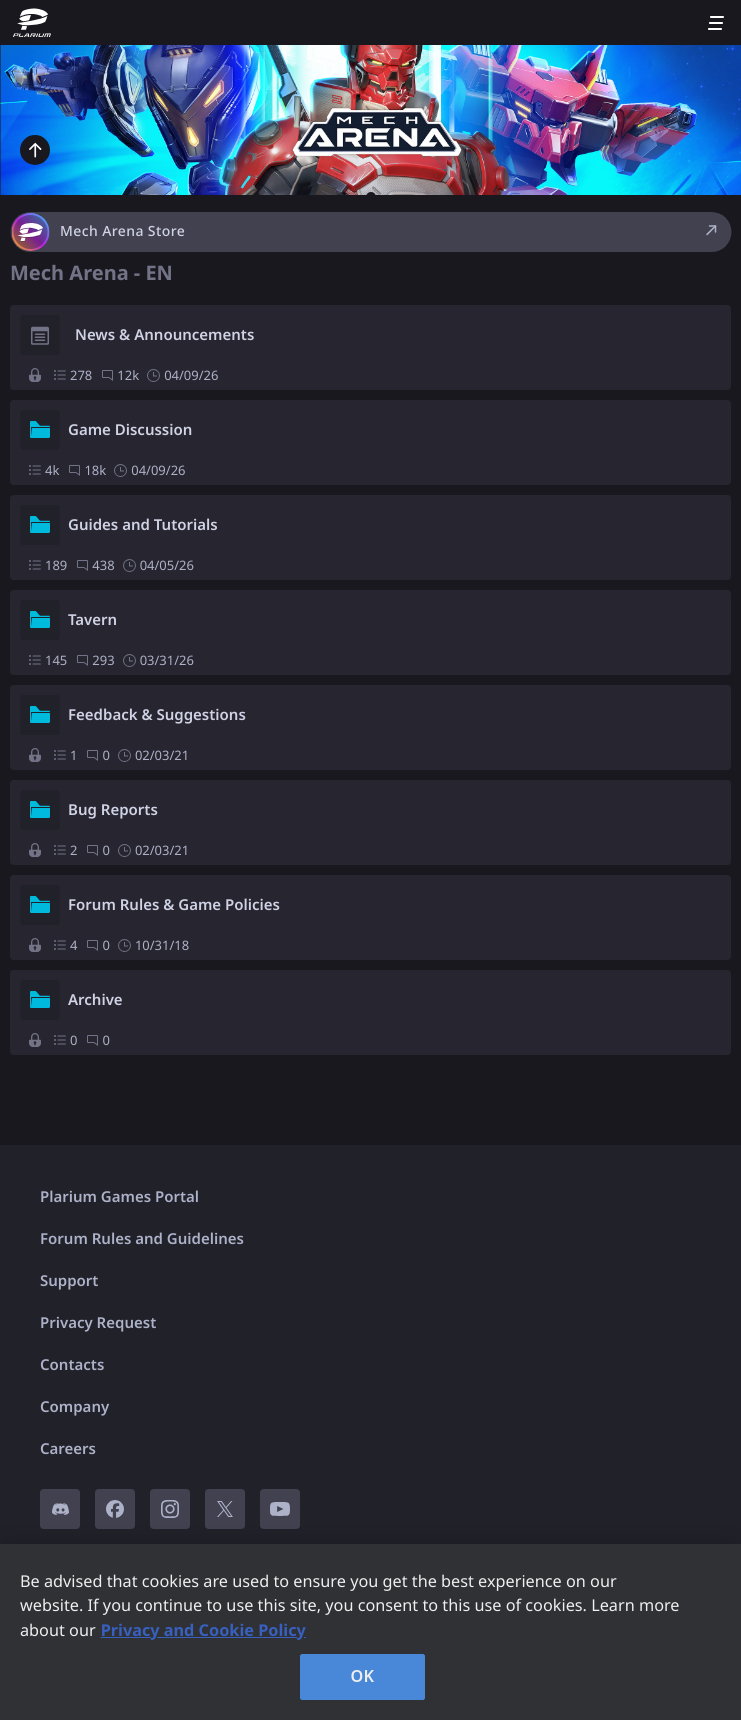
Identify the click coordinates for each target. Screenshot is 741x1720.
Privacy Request (98, 1323)
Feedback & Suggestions (157, 715)
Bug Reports (113, 810)
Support (69, 1281)
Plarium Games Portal (119, 1197)
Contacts (72, 1365)
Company (74, 1407)
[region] (370, 1632)
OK (363, 1676)
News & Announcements (164, 335)
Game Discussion (130, 430)
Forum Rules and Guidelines (142, 1239)
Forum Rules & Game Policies (174, 905)
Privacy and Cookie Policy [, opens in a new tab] (203, 1630)
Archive (95, 1000)
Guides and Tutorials (143, 525)
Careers (68, 1449)
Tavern (92, 620)
